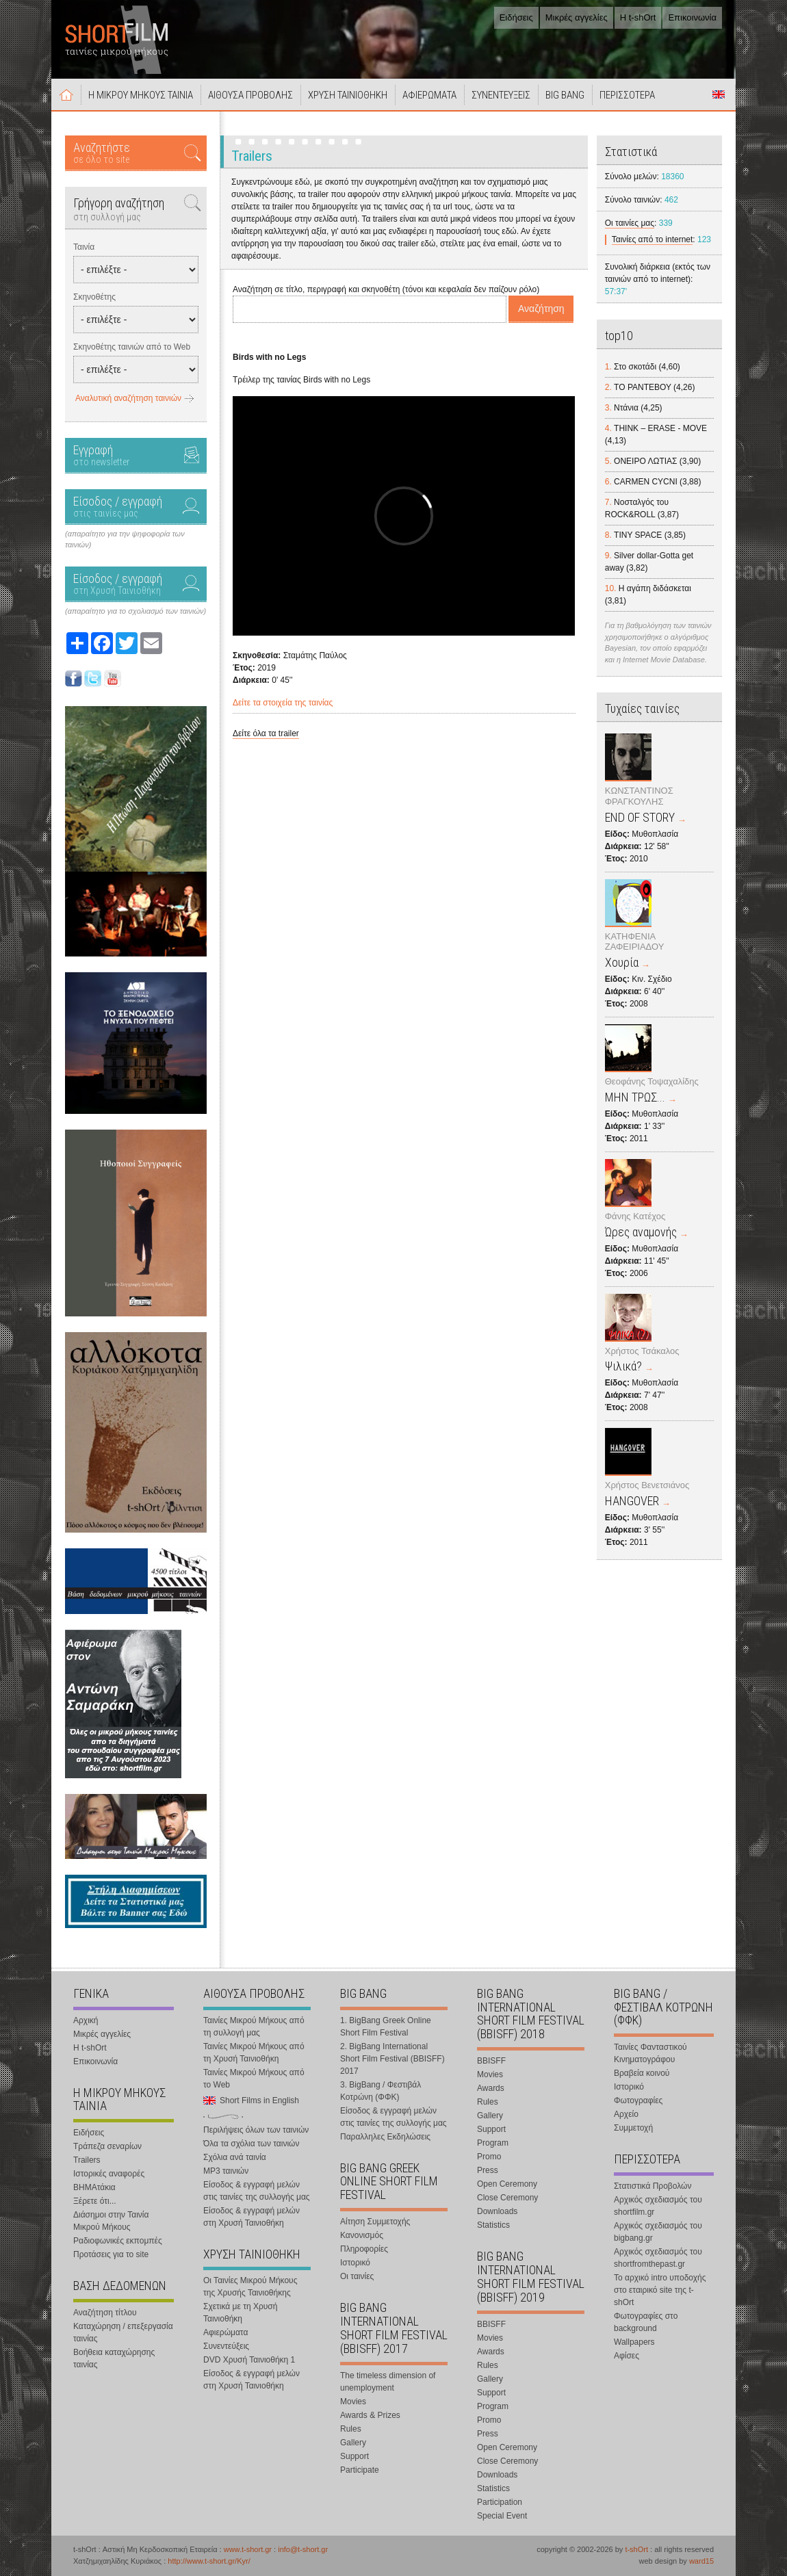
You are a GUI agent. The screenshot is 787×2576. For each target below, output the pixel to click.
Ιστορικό (355, 2262)
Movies (353, 2401)
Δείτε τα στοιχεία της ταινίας (283, 702)
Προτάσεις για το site (111, 2254)
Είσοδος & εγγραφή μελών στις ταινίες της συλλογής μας (256, 2191)
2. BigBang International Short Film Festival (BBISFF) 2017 (392, 2059)
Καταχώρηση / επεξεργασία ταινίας (123, 2332)
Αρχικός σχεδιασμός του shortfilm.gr (658, 2206)
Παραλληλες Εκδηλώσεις (385, 2137)
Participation (499, 2502)
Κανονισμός (361, 2235)
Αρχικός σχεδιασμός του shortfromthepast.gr (658, 2258)
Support (354, 2456)
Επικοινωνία (692, 17)
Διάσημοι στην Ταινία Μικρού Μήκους (111, 2221)
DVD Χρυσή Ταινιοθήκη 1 (249, 2360)
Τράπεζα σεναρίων (107, 2146)
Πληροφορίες (364, 2249)
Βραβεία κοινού (641, 2073)
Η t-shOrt (638, 17)
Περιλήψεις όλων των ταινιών (256, 2130)
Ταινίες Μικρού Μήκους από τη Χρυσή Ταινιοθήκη (254, 2053)
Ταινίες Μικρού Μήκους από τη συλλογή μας (254, 2027)
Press (487, 2170)
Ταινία (83, 247)
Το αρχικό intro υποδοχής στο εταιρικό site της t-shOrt (660, 2290)
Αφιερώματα (225, 2332)
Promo (489, 2156)
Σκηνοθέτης (94, 297)
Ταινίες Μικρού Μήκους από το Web (254, 2079)
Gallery (353, 2442)
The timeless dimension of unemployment (387, 2382)
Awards (490, 2088)
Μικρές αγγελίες (576, 17)
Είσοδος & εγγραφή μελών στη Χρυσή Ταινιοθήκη (251, 2217)
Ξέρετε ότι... (94, 2201)
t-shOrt (636, 2549)
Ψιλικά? (623, 1366)
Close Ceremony (507, 2197)
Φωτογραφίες (638, 2100)
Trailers (87, 2160)
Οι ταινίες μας (629, 223)
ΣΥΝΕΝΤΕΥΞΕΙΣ (501, 95)
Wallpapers (634, 2342)
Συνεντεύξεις (226, 2346)
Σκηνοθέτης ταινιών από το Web (131, 347)
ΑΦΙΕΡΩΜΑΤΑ (429, 95)
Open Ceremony (507, 2184)
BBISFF (491, 2061)
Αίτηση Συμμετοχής (375, 2221)
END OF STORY (640, 817)
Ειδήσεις (516, 17)
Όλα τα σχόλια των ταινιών (251, 2143)
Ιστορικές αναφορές (108, 2173)
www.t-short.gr (248, 2549)
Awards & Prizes (370, 2415)
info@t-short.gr (303, 2549)
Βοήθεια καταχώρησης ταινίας (114, 2358)
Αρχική (66, 94)
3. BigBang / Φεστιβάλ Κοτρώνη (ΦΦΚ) (380, 2091)
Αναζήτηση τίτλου (105, 2312)
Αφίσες (626, 2355)
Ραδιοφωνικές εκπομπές (117, 2241)
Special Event (502, 2516)
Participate (359, 2470)
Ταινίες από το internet (652, 239)
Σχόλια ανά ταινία (234, 2157)
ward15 (701, 2561)
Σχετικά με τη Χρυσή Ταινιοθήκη (240, 2313)
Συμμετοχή (633, 2128)
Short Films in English (718, 94)
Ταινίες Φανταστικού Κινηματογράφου (650, 2053)
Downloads (497, 2211)
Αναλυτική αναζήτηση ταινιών (128, 398)
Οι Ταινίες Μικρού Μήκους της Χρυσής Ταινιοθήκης (250, 2287)
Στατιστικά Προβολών (652, 2186)
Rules (350, 2429)
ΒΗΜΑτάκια (94, 2187)
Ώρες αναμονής (641, 1232)
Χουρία (621, 962)
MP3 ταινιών (225, 2171)
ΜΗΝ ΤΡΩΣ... (635, 1097)
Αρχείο (626, 2114)
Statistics (493, 2225)
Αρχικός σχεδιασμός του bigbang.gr (658, 2232)
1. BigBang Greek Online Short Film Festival (385, 2027)
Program (492, 2143)
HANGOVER (632, 1501)
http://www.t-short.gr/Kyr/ (209, 2561)
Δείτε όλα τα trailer (266, 733)
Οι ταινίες (357, 2276)
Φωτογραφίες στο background (646, 2322)
